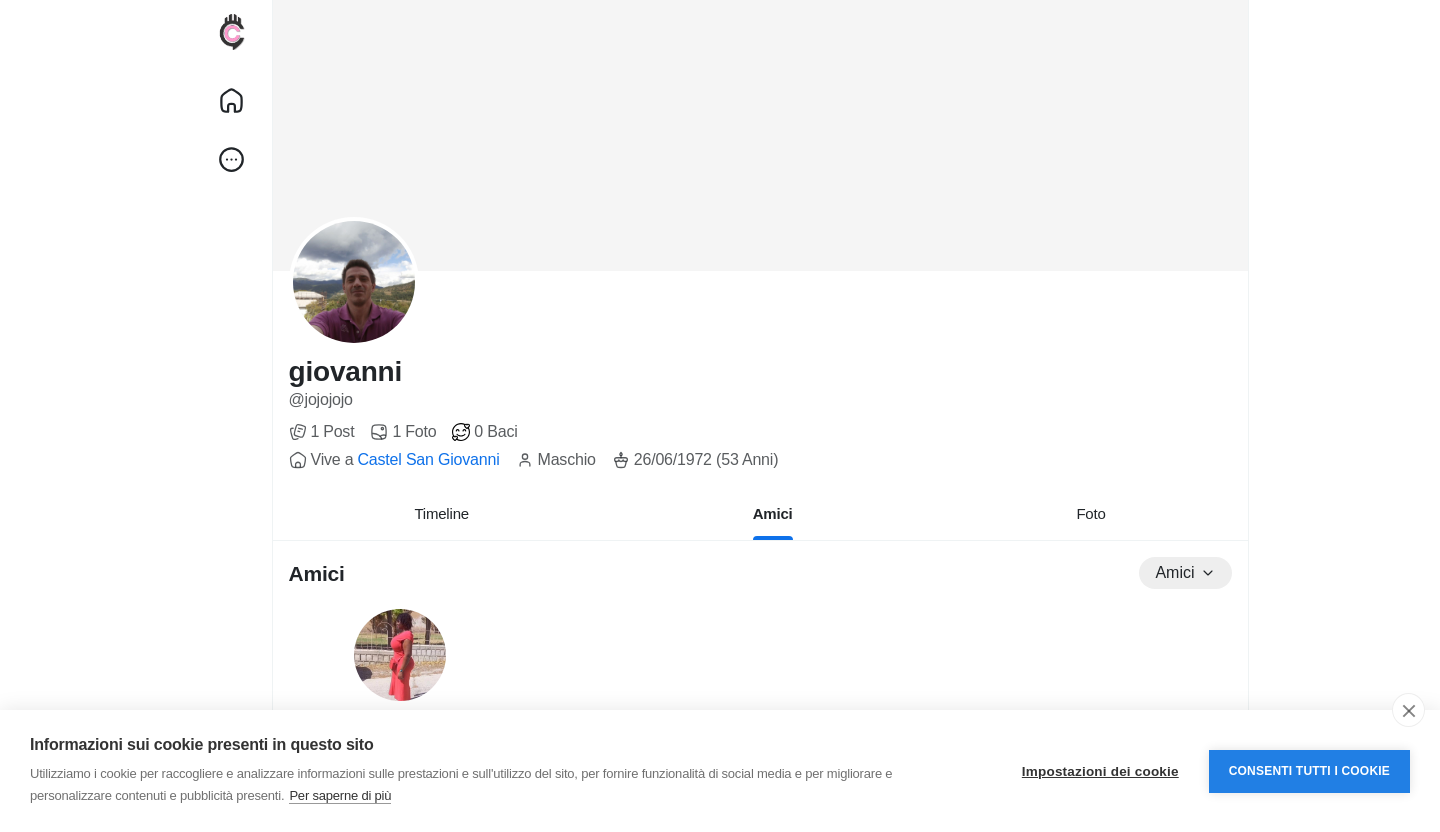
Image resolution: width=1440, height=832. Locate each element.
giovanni (346, 371)
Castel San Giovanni (428, 459)
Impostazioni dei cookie (1100, 771)
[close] (1408, 710)
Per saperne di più (340, 795)
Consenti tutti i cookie (1309, 771)
